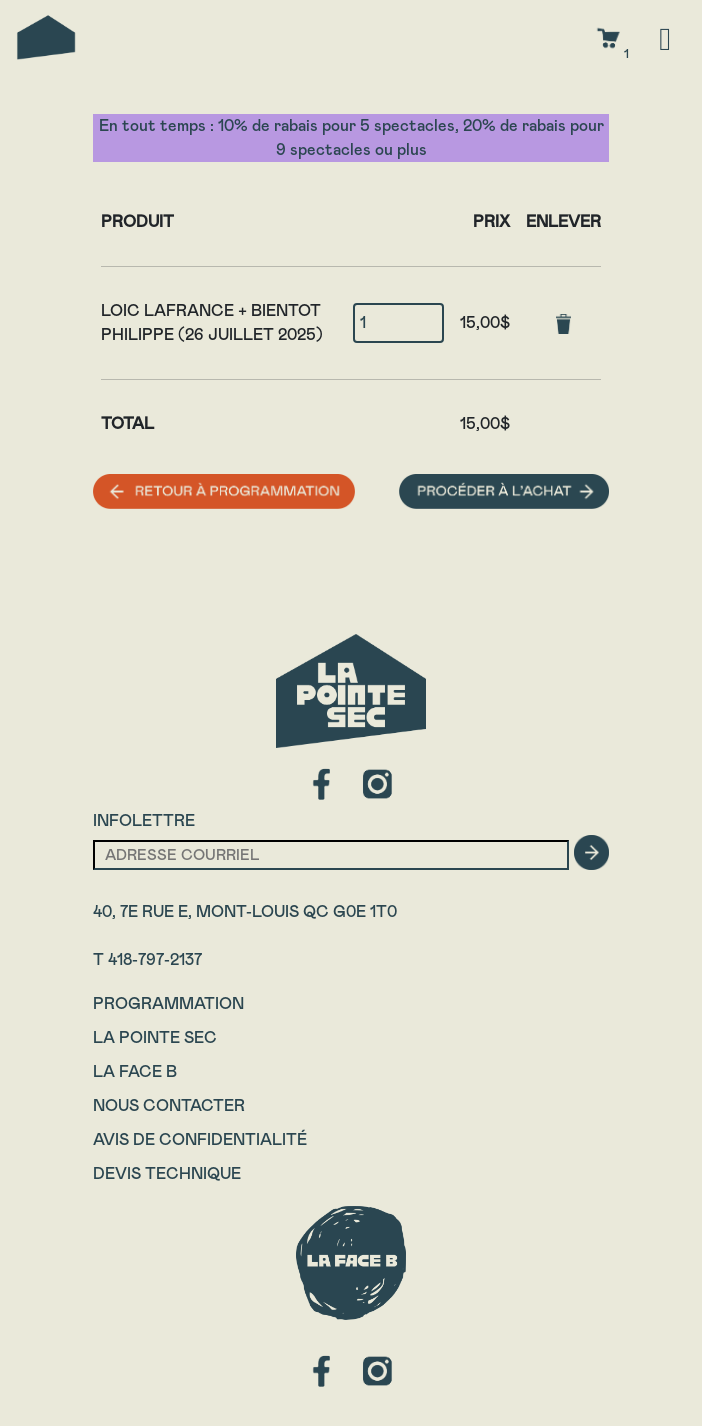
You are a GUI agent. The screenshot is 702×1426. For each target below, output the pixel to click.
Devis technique (167, 1173)
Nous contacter (169, 1105)
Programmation (168, 1003)
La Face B (135, 1071)
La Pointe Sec (155, 1037)
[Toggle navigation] (665, 37)
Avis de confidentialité (200, 1139)
